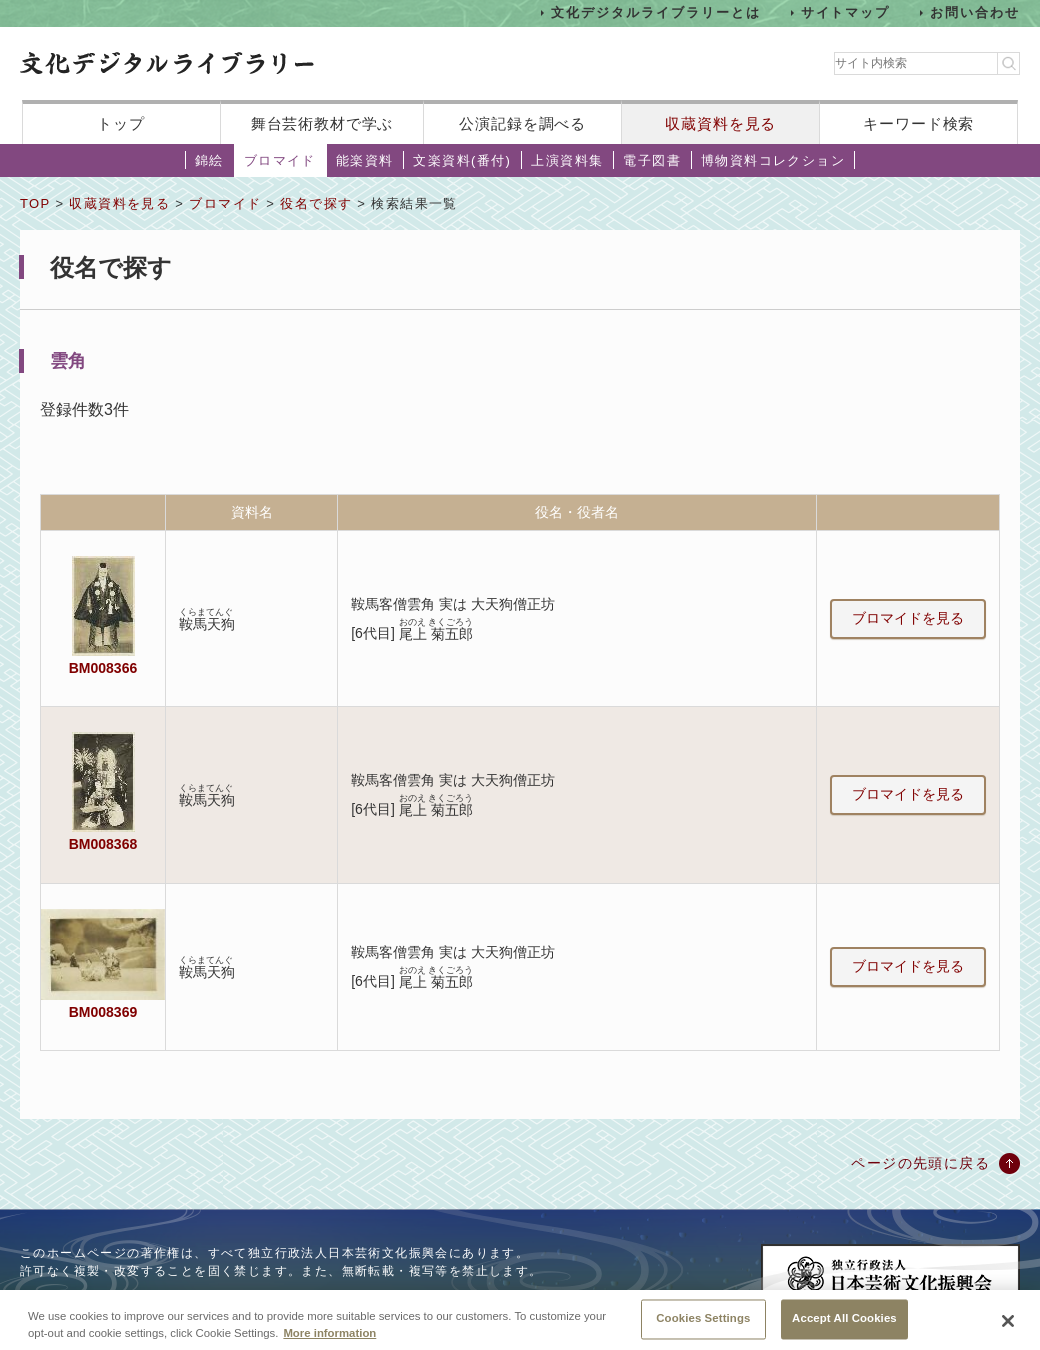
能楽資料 (365, 160)
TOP (35, 203)
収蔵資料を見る (720, 123)
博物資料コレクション (773, 160)
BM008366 (103, 668)
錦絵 (209, 160)
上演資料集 (567, 160)
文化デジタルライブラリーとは (655, 12)
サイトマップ (846, 12)
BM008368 (103, 844)
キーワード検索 (918, 123)
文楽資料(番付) (462, 160)
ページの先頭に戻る (920, 1163)
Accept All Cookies (844, 1328)
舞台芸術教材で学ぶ (322, 123)
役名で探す (316, 203)
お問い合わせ (975, 12)
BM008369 (103, 1012)
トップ (121, 123)
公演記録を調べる (522, 123)
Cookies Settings (703, 1328)
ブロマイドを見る (908, 618)
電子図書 (652, 160)
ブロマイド (280, 160)
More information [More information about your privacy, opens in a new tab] (329, 1343)
